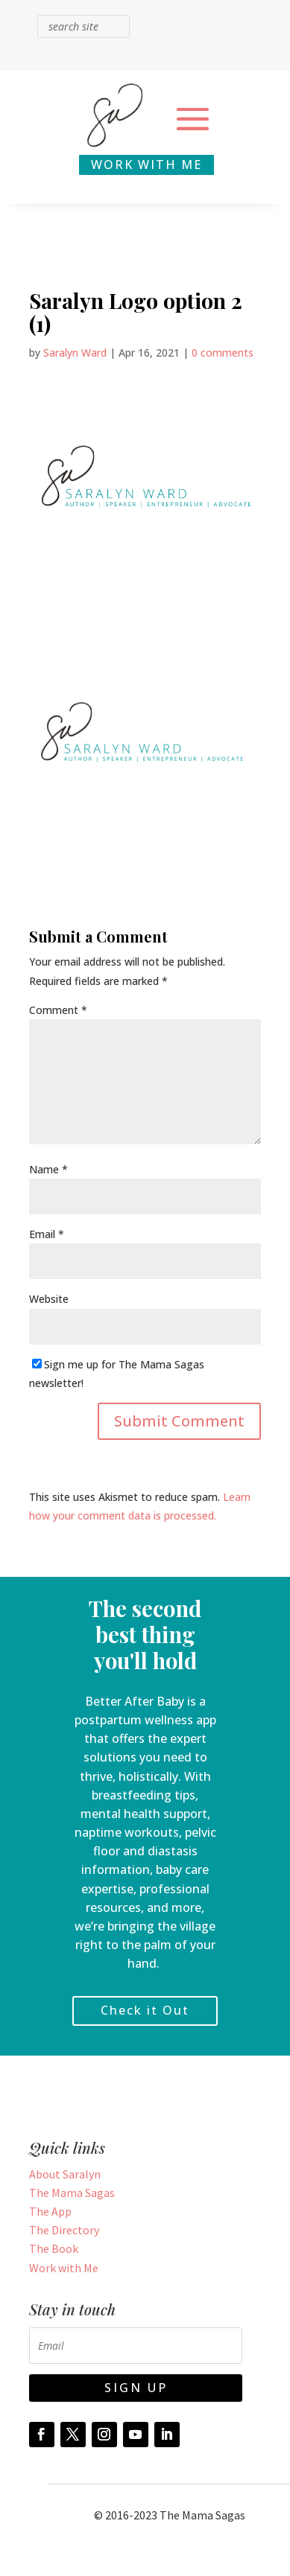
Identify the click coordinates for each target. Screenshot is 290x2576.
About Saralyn (65, 2174)
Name (48, 1169)
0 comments (222, 352)
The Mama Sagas (72, 2192)
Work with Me (63, 2267)
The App (50, 2211)
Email (46, 1234)
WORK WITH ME (146, 164)
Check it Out (145, 2010)
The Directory (64, 2229)
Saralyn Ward (75, 352)
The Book (53, 2248)
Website (49, 1299)
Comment (58, 1010)
